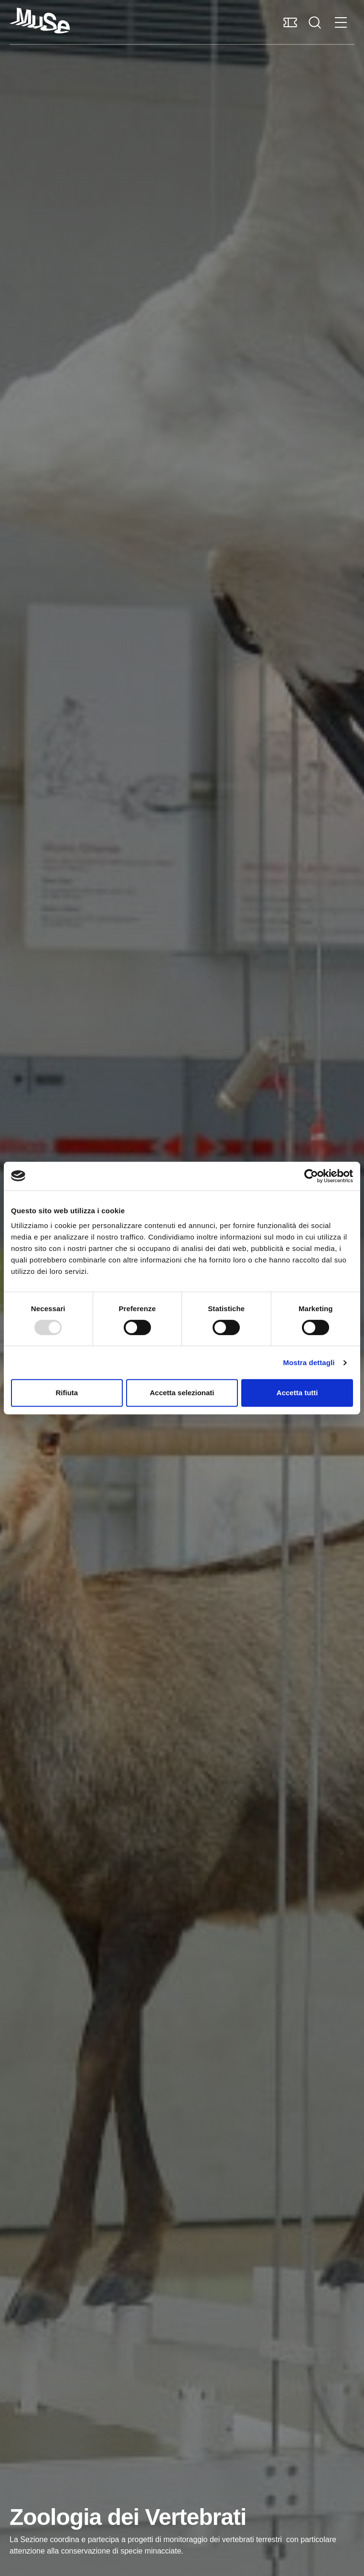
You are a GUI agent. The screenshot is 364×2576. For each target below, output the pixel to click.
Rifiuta (66, 1393)
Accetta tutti (297, 1393)
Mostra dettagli (308, 1362)
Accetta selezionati (182, 1393)
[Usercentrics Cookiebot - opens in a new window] (311, 1176)
